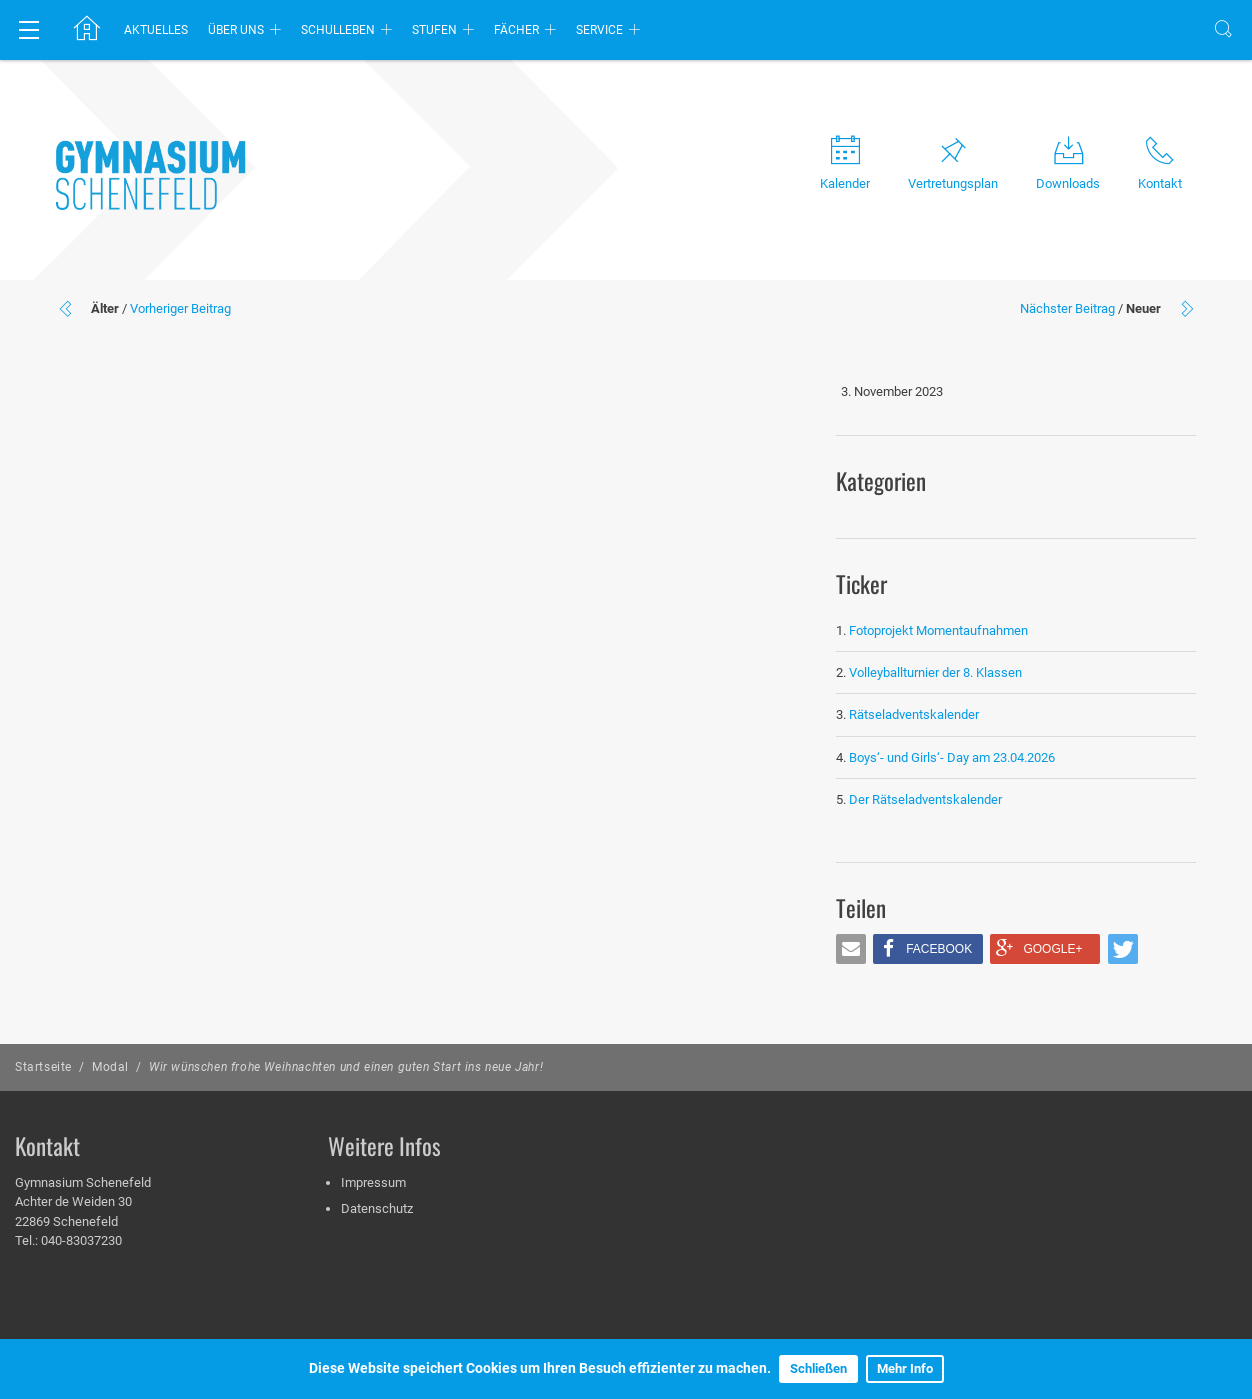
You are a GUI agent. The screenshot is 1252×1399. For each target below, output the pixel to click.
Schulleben (338, 30)
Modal (110, 1067)
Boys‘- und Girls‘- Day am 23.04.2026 (952, 757)
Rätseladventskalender (914, 714)
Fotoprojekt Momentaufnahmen (938, 630)
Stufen (434, 30)
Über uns (236, 30)
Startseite (43, 1067)
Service (599, 30)
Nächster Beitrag (1067, 308)
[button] (851, 949)
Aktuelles (156, 30)
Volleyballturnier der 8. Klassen (935, 672)
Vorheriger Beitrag (180, 308)
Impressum (373, 1182)
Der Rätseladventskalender (925, 799)
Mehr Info (905, 1368)
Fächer (516, 30)
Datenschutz (377, 1208)
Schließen (818, 1368)
